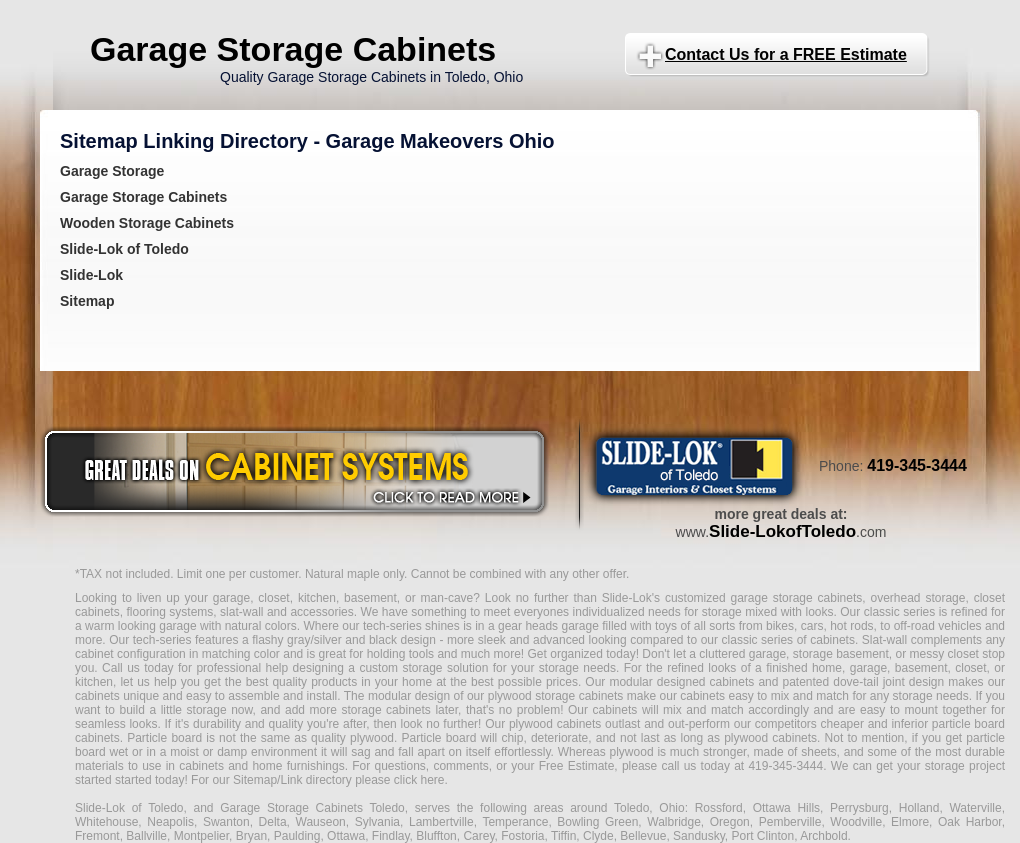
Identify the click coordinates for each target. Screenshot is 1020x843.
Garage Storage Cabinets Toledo (312, 808)
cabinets (615, 710)
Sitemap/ (255, 780)
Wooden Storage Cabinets (147, 223)
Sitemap (87, 301)
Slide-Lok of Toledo (124, 249)
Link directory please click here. (363, 780)
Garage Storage (112, 171)
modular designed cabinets (681, 682)
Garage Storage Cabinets (293, 49)
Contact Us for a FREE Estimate (786, 54)
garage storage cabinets (796, 598)
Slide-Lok (91, 275)
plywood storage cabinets (556, 696)
